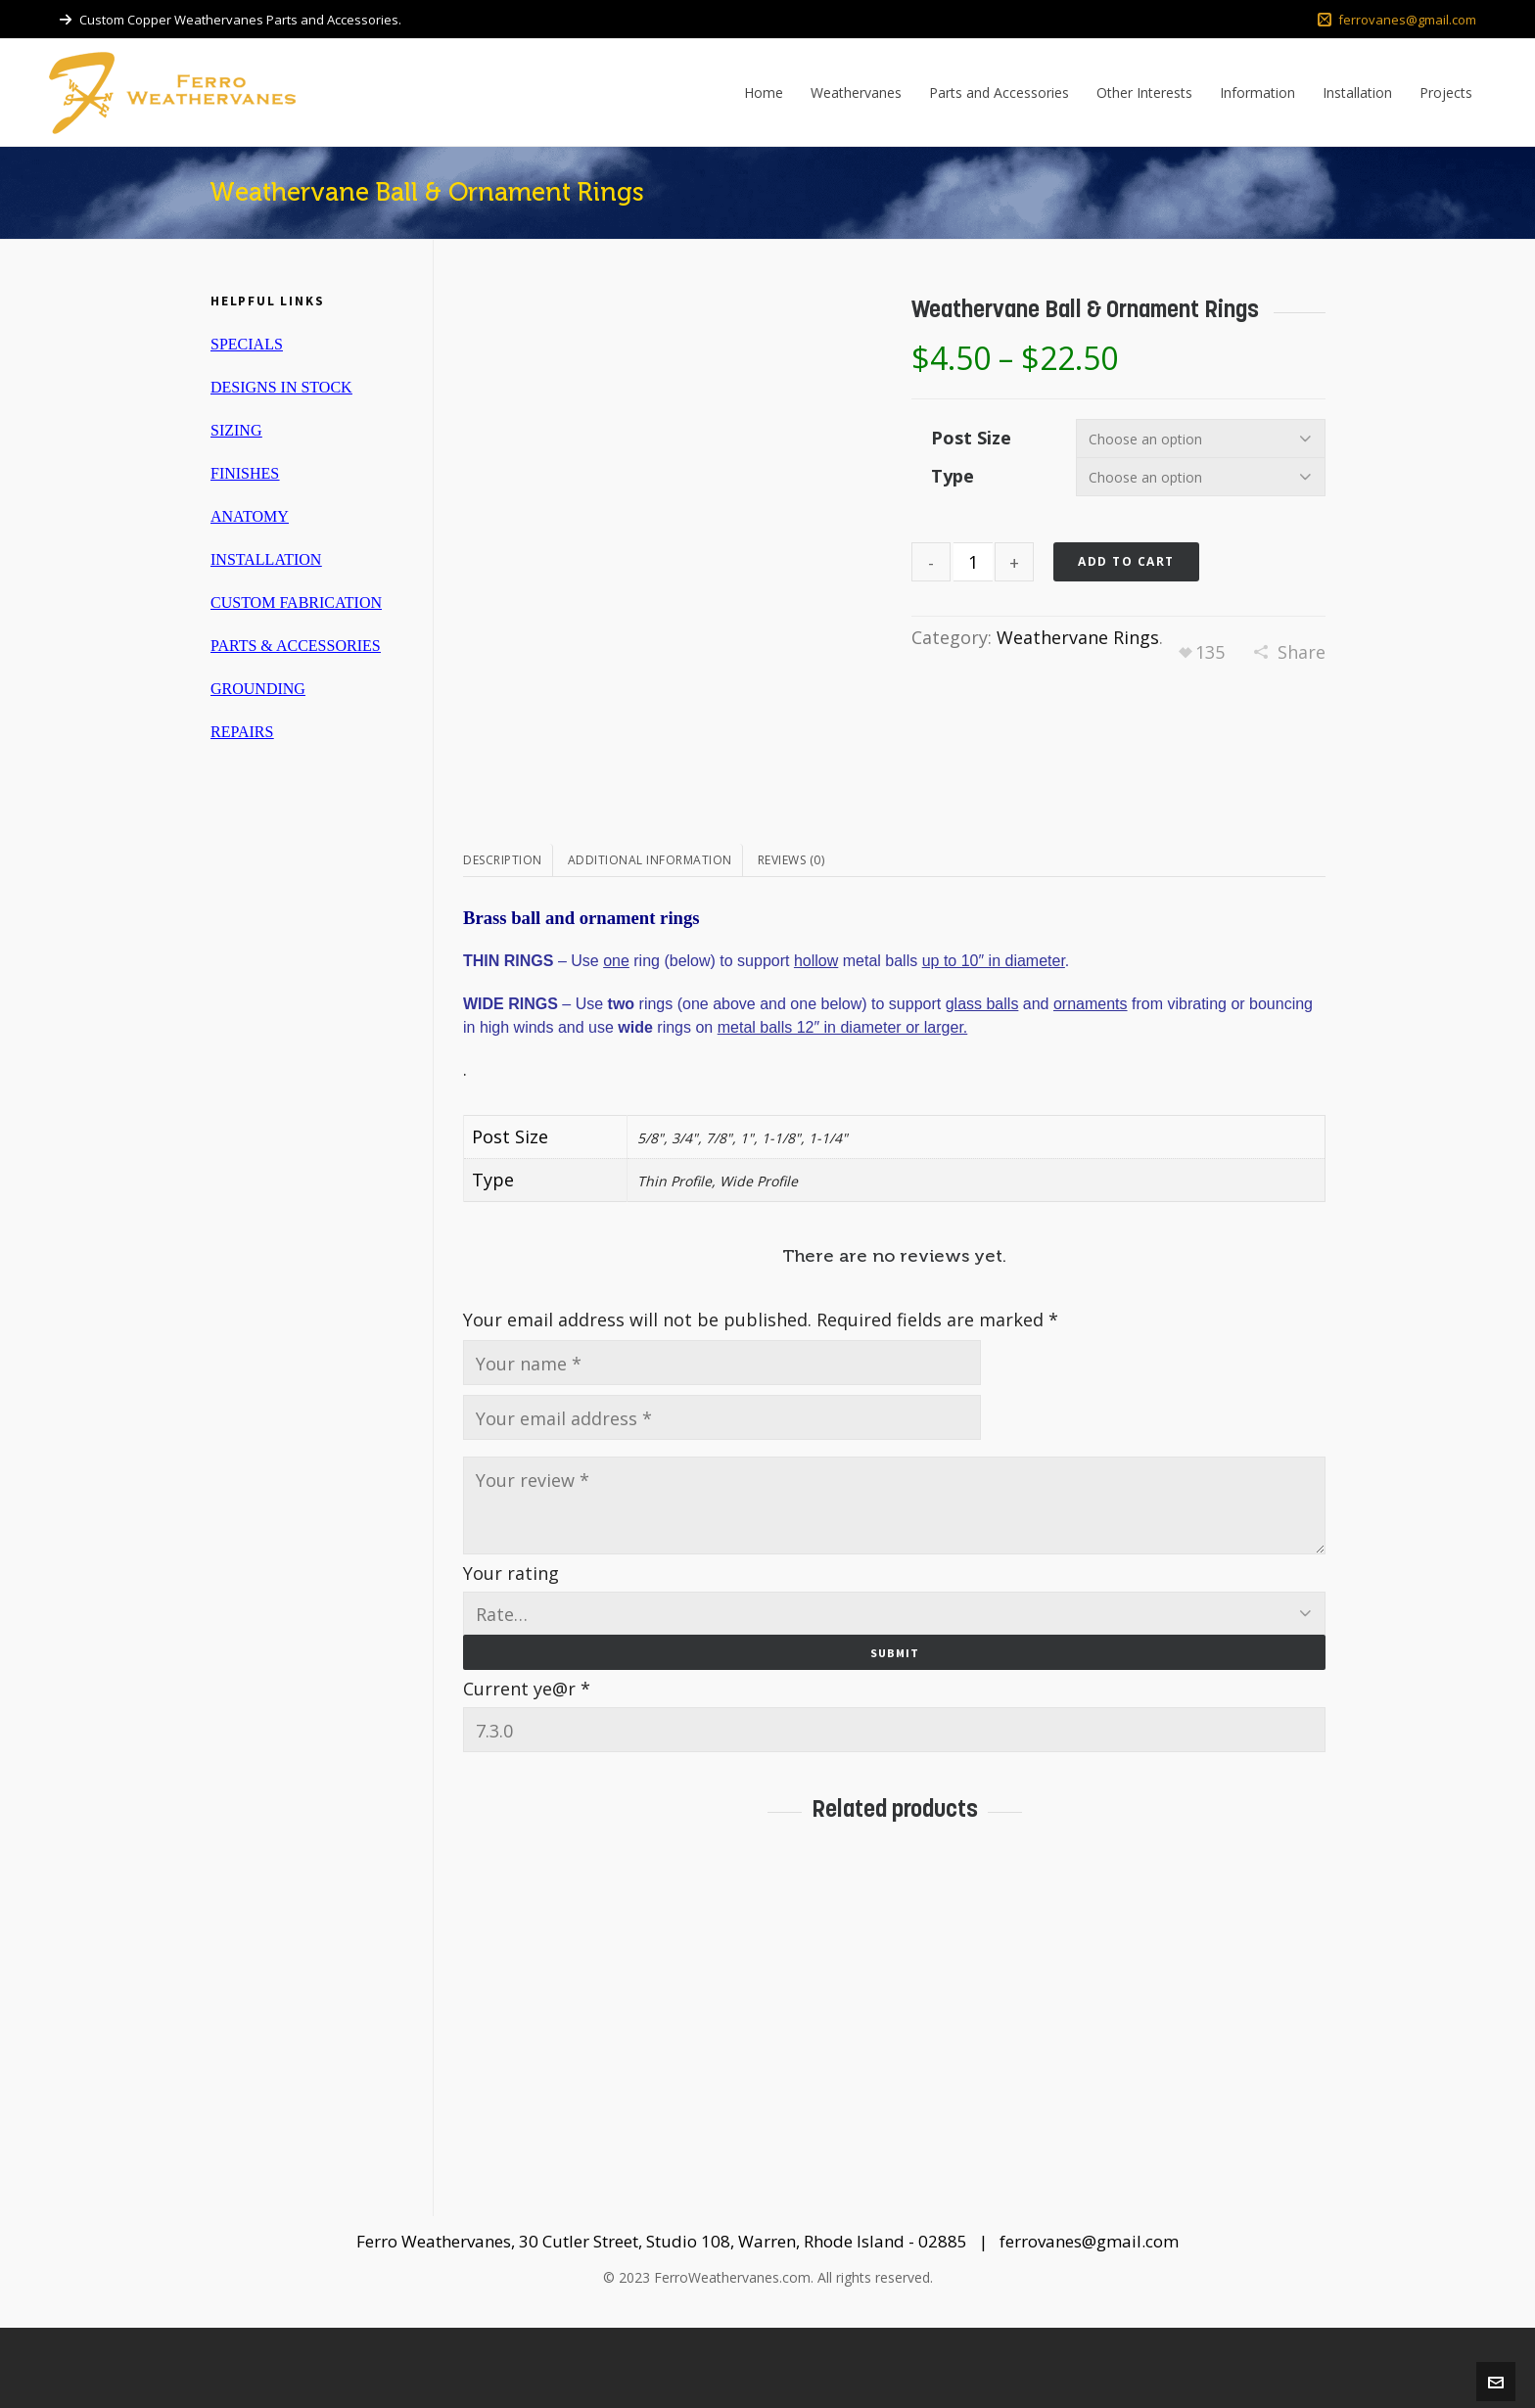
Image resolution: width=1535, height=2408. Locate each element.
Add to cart (1126, 561)
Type (952, 476)
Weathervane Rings (1078, 637)
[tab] (508, 940)
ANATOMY (249, 516)
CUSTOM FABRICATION (296, 602)
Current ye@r (526, 1768)
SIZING (235, 430)
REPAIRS (241, 731)
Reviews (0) (791, 940)
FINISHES (244, 473)
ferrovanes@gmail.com (1397, 19)
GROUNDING (257, 688)
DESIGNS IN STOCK (281, 387)
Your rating (511, 1652)
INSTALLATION (265, 559)
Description (502, 940)
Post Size (971, 437)
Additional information (650, 940)
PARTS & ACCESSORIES (295, 645)
